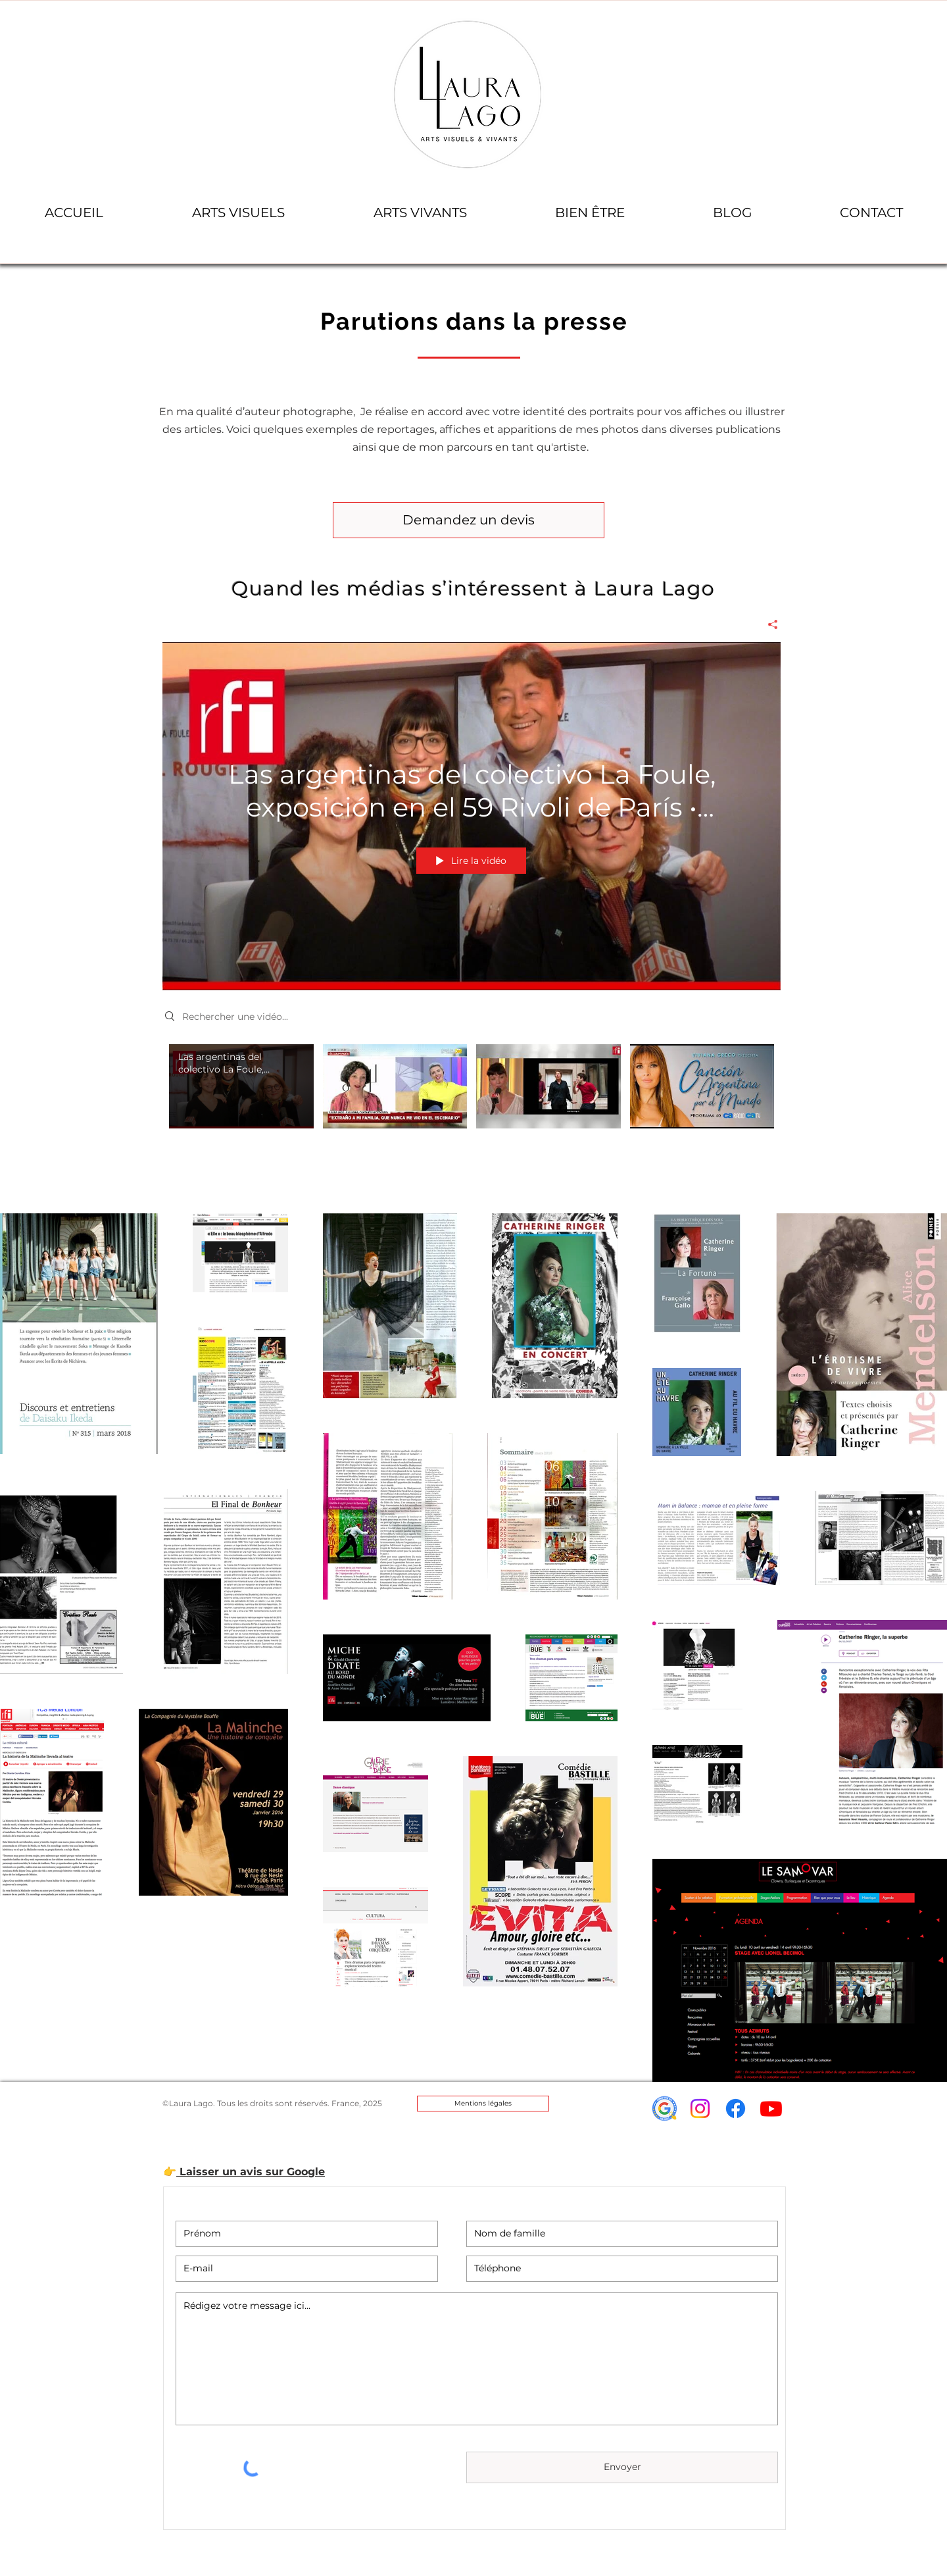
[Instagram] (700, 2108)
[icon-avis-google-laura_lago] (664, 2108)
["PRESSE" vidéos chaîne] (471, 1101)
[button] (238, 213)
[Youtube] (771, 2108)
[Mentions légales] (483, 2103)
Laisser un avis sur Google (250, 2171)
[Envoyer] (622, 2467)
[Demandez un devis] (468, 520)
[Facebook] (735, 2108)
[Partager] (768, 624)
